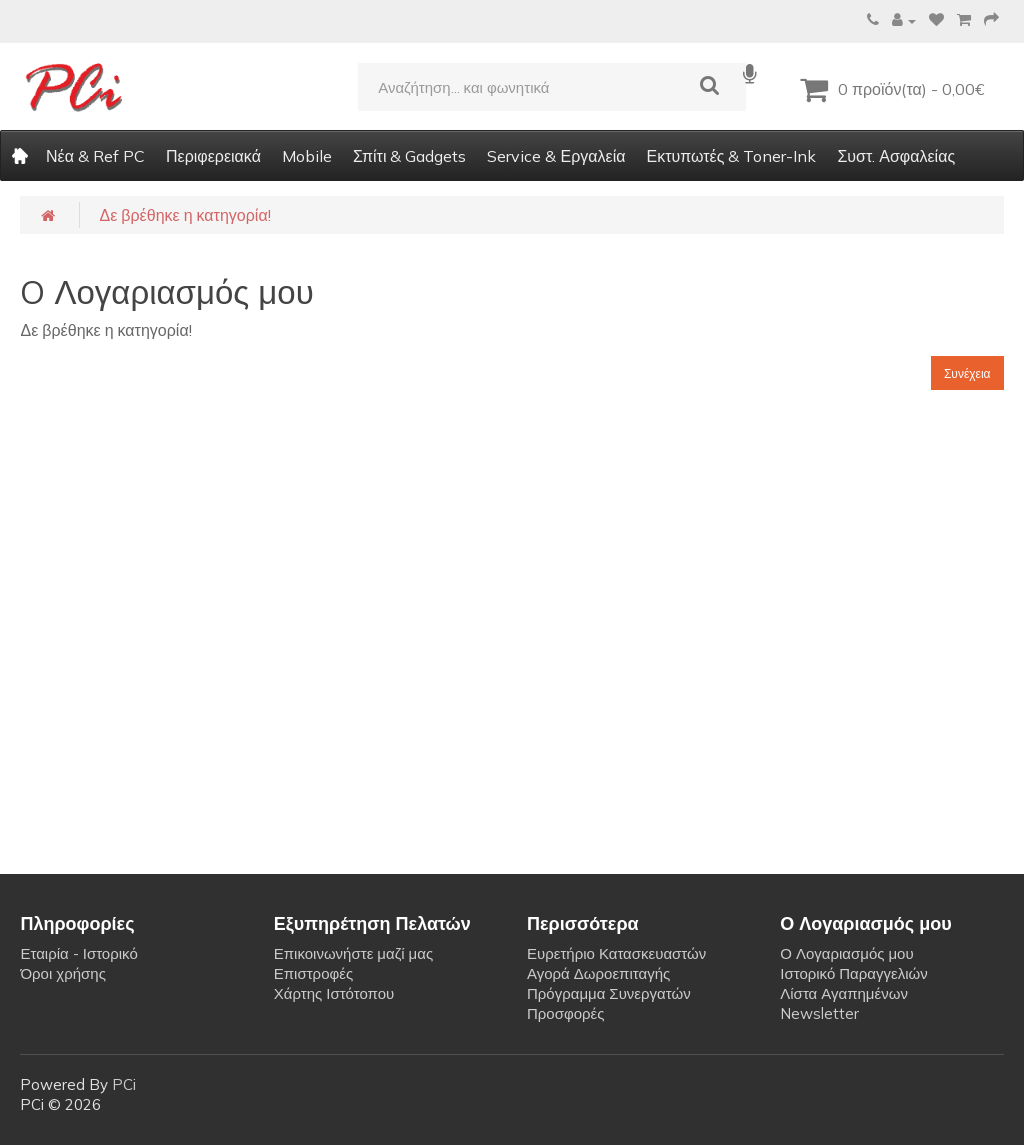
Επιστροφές (313, 973)
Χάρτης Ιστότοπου (334, 993)
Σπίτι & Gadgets (410, 156)
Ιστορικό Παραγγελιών (853, 973)
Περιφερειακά (213, 156)
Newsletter (819, 1013)
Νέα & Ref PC (95, 156)
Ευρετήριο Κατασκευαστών (616, 953)
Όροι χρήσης (62, 973)
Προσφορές (565, 1013)
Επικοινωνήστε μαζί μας (353, 953)
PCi (124, 1084)
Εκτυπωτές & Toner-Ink (731, 156)
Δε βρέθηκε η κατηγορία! (184, 215)
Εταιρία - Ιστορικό (78, 953)
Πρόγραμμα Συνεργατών (609, 993)
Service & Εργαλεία (556, 156)
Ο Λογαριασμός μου (846, 953)
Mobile (307, 156)
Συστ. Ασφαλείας (896, 156)
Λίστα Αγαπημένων (844, 993)
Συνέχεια (967, 373)
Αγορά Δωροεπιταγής (598, 973)
